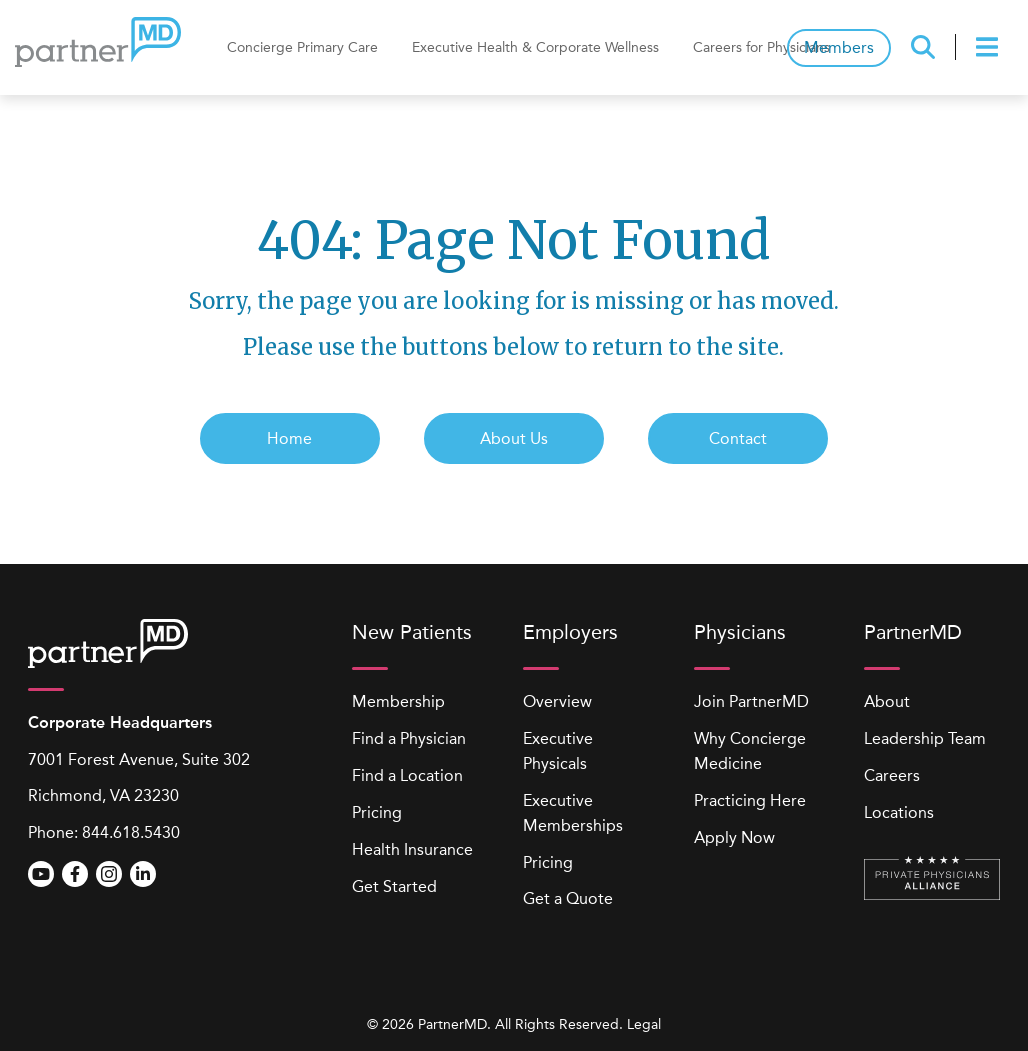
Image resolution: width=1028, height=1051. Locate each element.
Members (839, 47)
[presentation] (990, 47)
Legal (644, 1024)
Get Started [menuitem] (394, 886)
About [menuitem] (887, 701)
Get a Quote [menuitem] (568, 898)
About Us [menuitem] (514, 438)
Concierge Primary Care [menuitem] (302, 47)
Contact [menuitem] (738, 438)
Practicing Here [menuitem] (750, 800)
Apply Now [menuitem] (734, 837)
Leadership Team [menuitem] (925, 738)
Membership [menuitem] (398, 701)
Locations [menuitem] (899, 812)
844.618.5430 (131, 832)
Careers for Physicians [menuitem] (761, 47)
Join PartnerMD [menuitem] (751, 701)
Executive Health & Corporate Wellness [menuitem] (535, 47)
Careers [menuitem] (892, 775)
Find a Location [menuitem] (407, 775)
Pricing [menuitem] (377, 812)
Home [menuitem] (289, 438)
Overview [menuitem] (557, 701)
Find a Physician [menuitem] (409, 738)
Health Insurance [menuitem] (412, 849)
